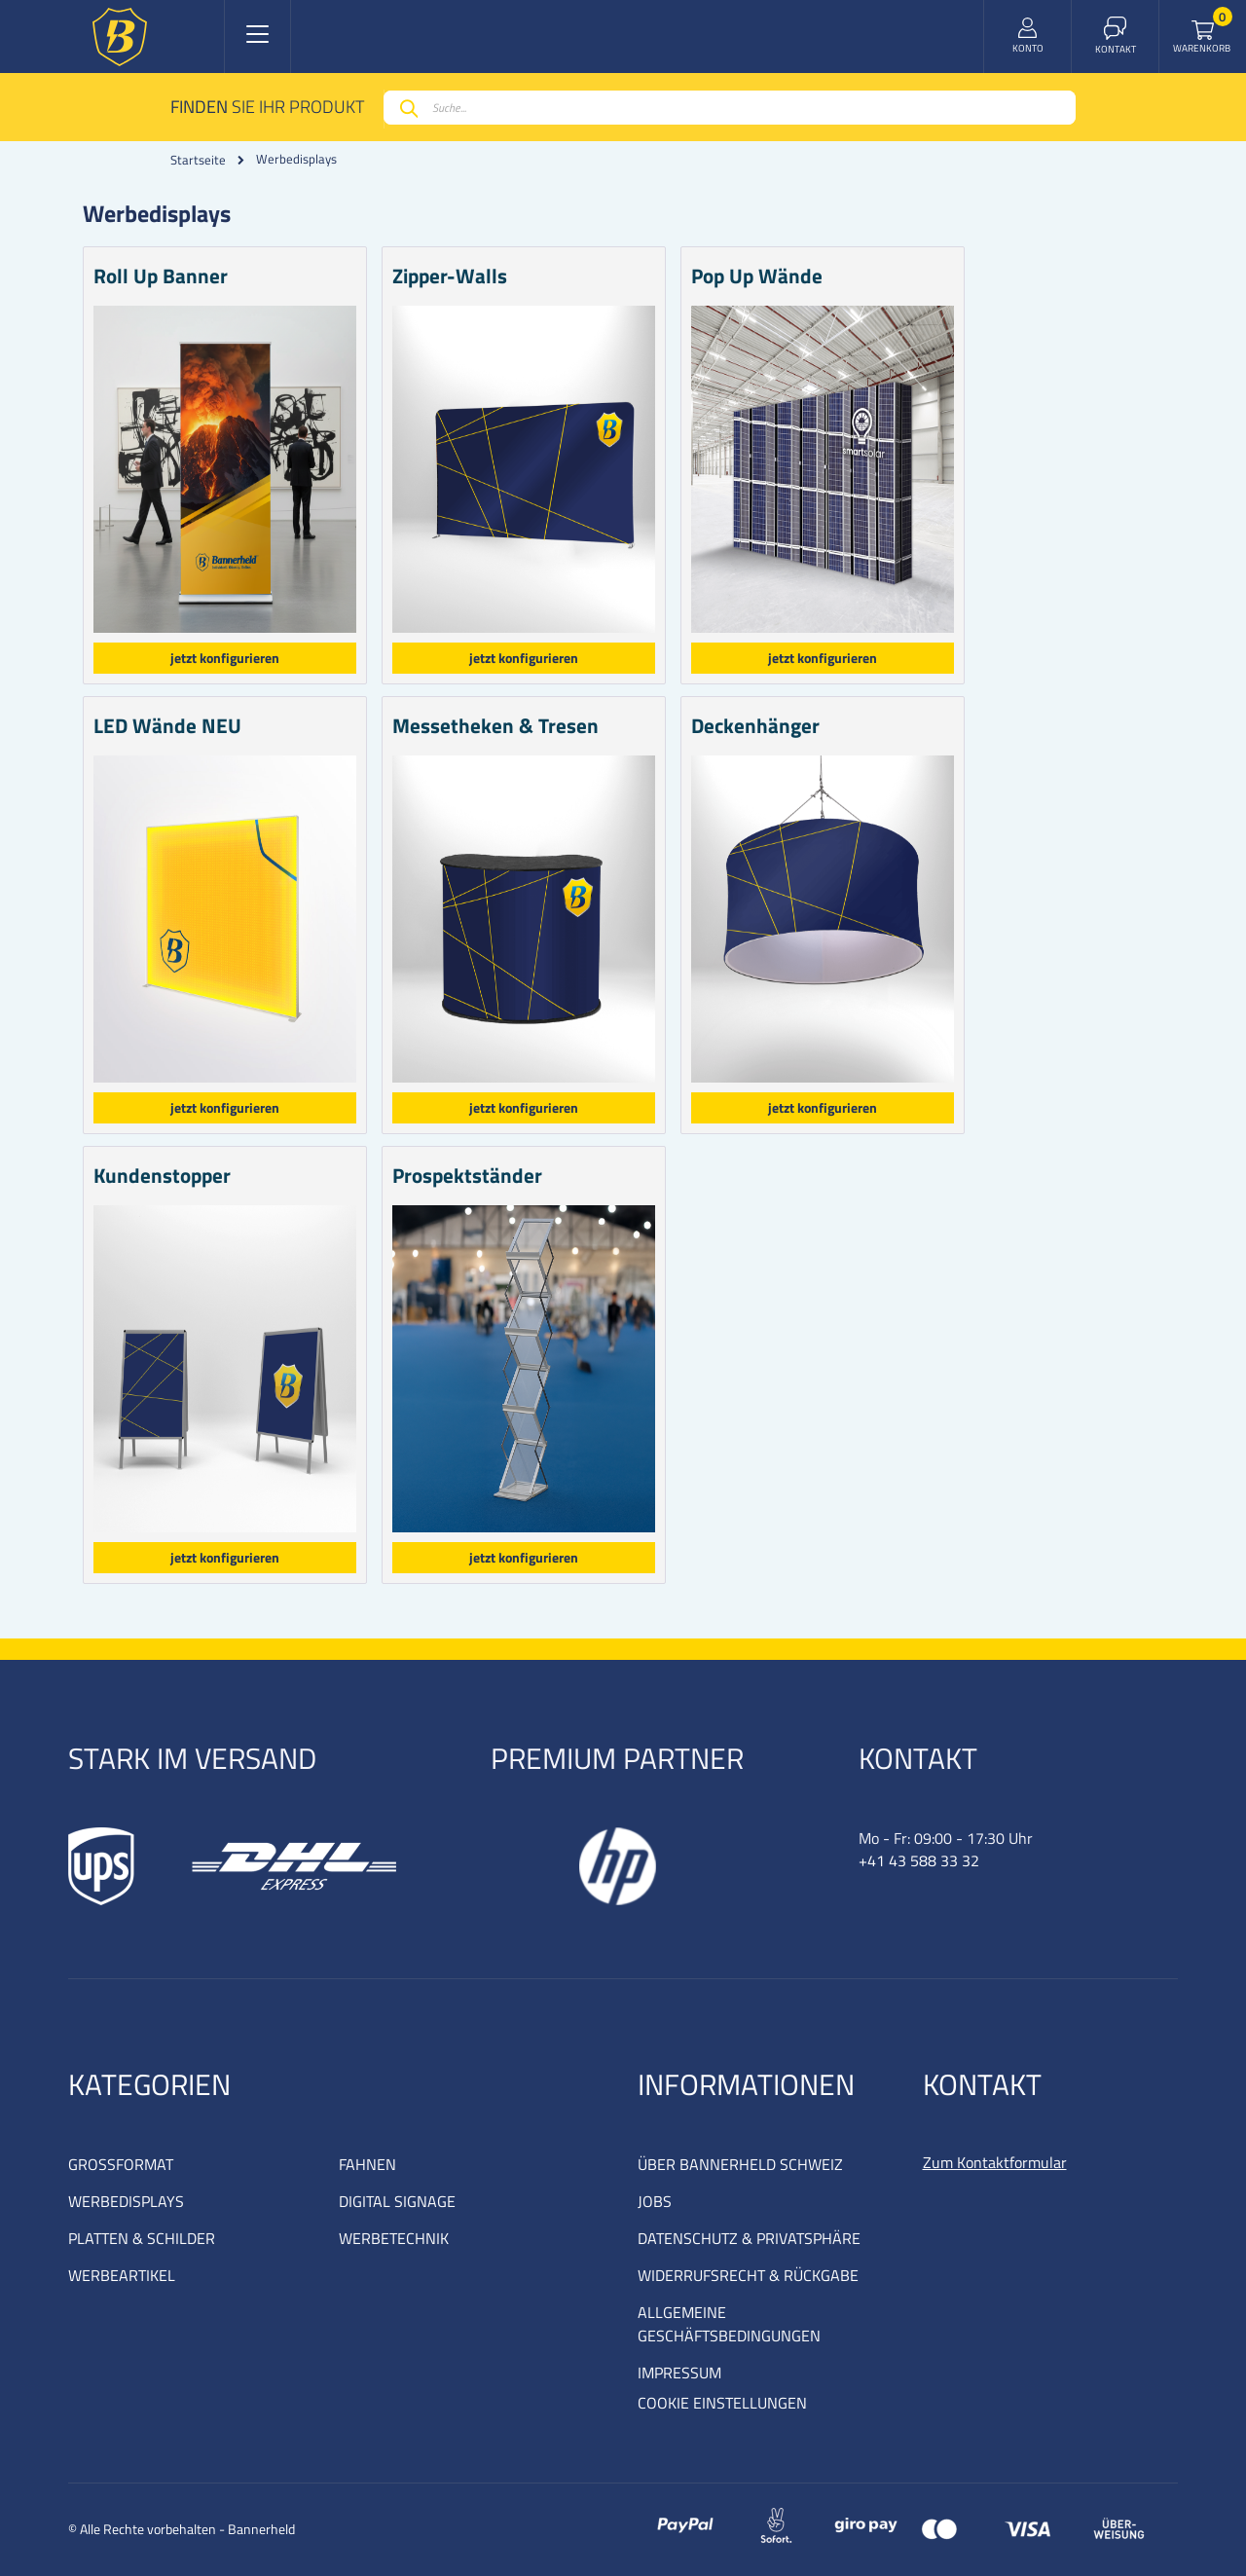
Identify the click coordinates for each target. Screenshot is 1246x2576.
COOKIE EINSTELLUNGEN (722, 2402)
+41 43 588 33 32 (919, 1860)
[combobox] (730, 108)
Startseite (198, 159)
